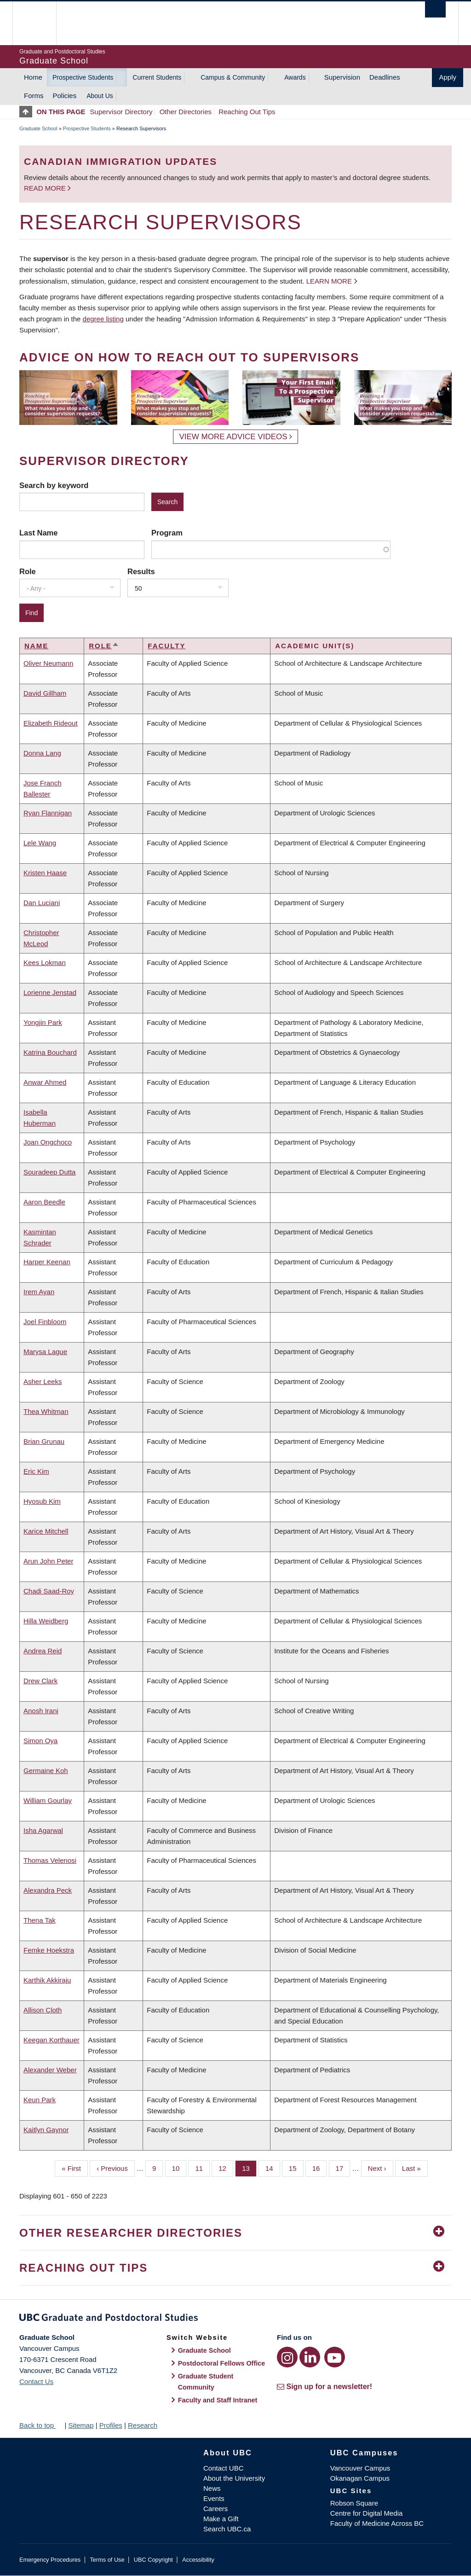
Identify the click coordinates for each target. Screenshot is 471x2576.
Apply (447, 77)
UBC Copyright (153, 2559)
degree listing (103, 319)
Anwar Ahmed (44, 1082)
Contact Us (36, 2381)
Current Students (156, 77)
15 (296, 2167)
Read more (46, 188)
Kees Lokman (44, 962)
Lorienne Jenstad (49, 992)
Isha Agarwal (43, 1830)
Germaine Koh (45, 1770)
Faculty (166, 646)
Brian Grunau (43, 1441)
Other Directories (186, 112)
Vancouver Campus (360, 2468)
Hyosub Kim (42, 1501)
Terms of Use (107, 2559)
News (212, 2488)
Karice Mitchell (46, 1531)
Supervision (342, 77)
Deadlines (384, 77)
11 (202, 2167)
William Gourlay (47, 1800)
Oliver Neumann (48, 663)
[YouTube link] (334, 2357)
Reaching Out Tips (246, 112)
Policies (65, 95)
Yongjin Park (42, 1022)
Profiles (110, 2425)
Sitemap (80, 2425)
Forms (34, 95)
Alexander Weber (50, 2070)
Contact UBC (223, 2468)
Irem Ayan (38, 1292)
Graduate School (38, 128)
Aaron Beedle (44, 1202)
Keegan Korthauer (51, 2040)
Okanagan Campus (360, 2478)
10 (179, 2167)
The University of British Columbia (41, 23)
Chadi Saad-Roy (48, 1591)
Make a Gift (221, 2519)
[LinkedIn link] (309, 2357)
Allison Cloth (42, 2010)
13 (249, 2167)
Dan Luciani (41, 903)
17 (343, 2167)
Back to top (41, 2425)
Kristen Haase (45, 873)
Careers (215, 2508)
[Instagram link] (287, 2357)
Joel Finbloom (44, 1322)
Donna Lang (42, 753)
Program (167, 533)
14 (272, 2167)
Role (27, 571)
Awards (294, 77)
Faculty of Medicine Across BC (377, 2523)
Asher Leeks (42, 1381)
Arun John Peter (48, 1561)
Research (142, 2425)
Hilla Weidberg (45, 1621)
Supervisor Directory (121, 112)
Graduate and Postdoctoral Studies (235, 2319)
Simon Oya (40, 1740)
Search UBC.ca (227, 2529)
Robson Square (354, 2503)
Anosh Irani (40, 1711)
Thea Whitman (46, 1411)
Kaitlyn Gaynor (46, 2130)
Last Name (38, 533)
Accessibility (198, 2559)
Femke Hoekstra (48, 1950)
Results (141, 571)
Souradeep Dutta (49, 1172)
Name (36, 646)
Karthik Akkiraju (47, 1980)
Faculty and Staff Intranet (218, 2400)
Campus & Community (233, 77)
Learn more (329, 281)
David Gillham (44, 693)
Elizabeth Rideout (50, 723)
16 (319, 2167)
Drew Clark (40, 1681)
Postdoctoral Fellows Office (221, 2363)
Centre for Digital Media (366, 2513)
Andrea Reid (42, 1651)
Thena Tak (39, 1920)
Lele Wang (39, 843)
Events (213, 2498)
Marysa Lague (45, 1351)
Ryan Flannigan (47, 813)
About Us (99, 95)
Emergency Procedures (49, 2559)
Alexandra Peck (47, 1890)
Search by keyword (53, 485)
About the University (234, 2478)
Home (33, 77)
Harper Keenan (46, 1262)
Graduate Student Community (206, 2381)
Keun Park (39, 2100)
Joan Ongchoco (47, 1142)
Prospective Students (82, 77)
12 (225, 2167)
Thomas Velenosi (49, 1860)
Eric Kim (36, 1471)
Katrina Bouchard (50, 1052)
